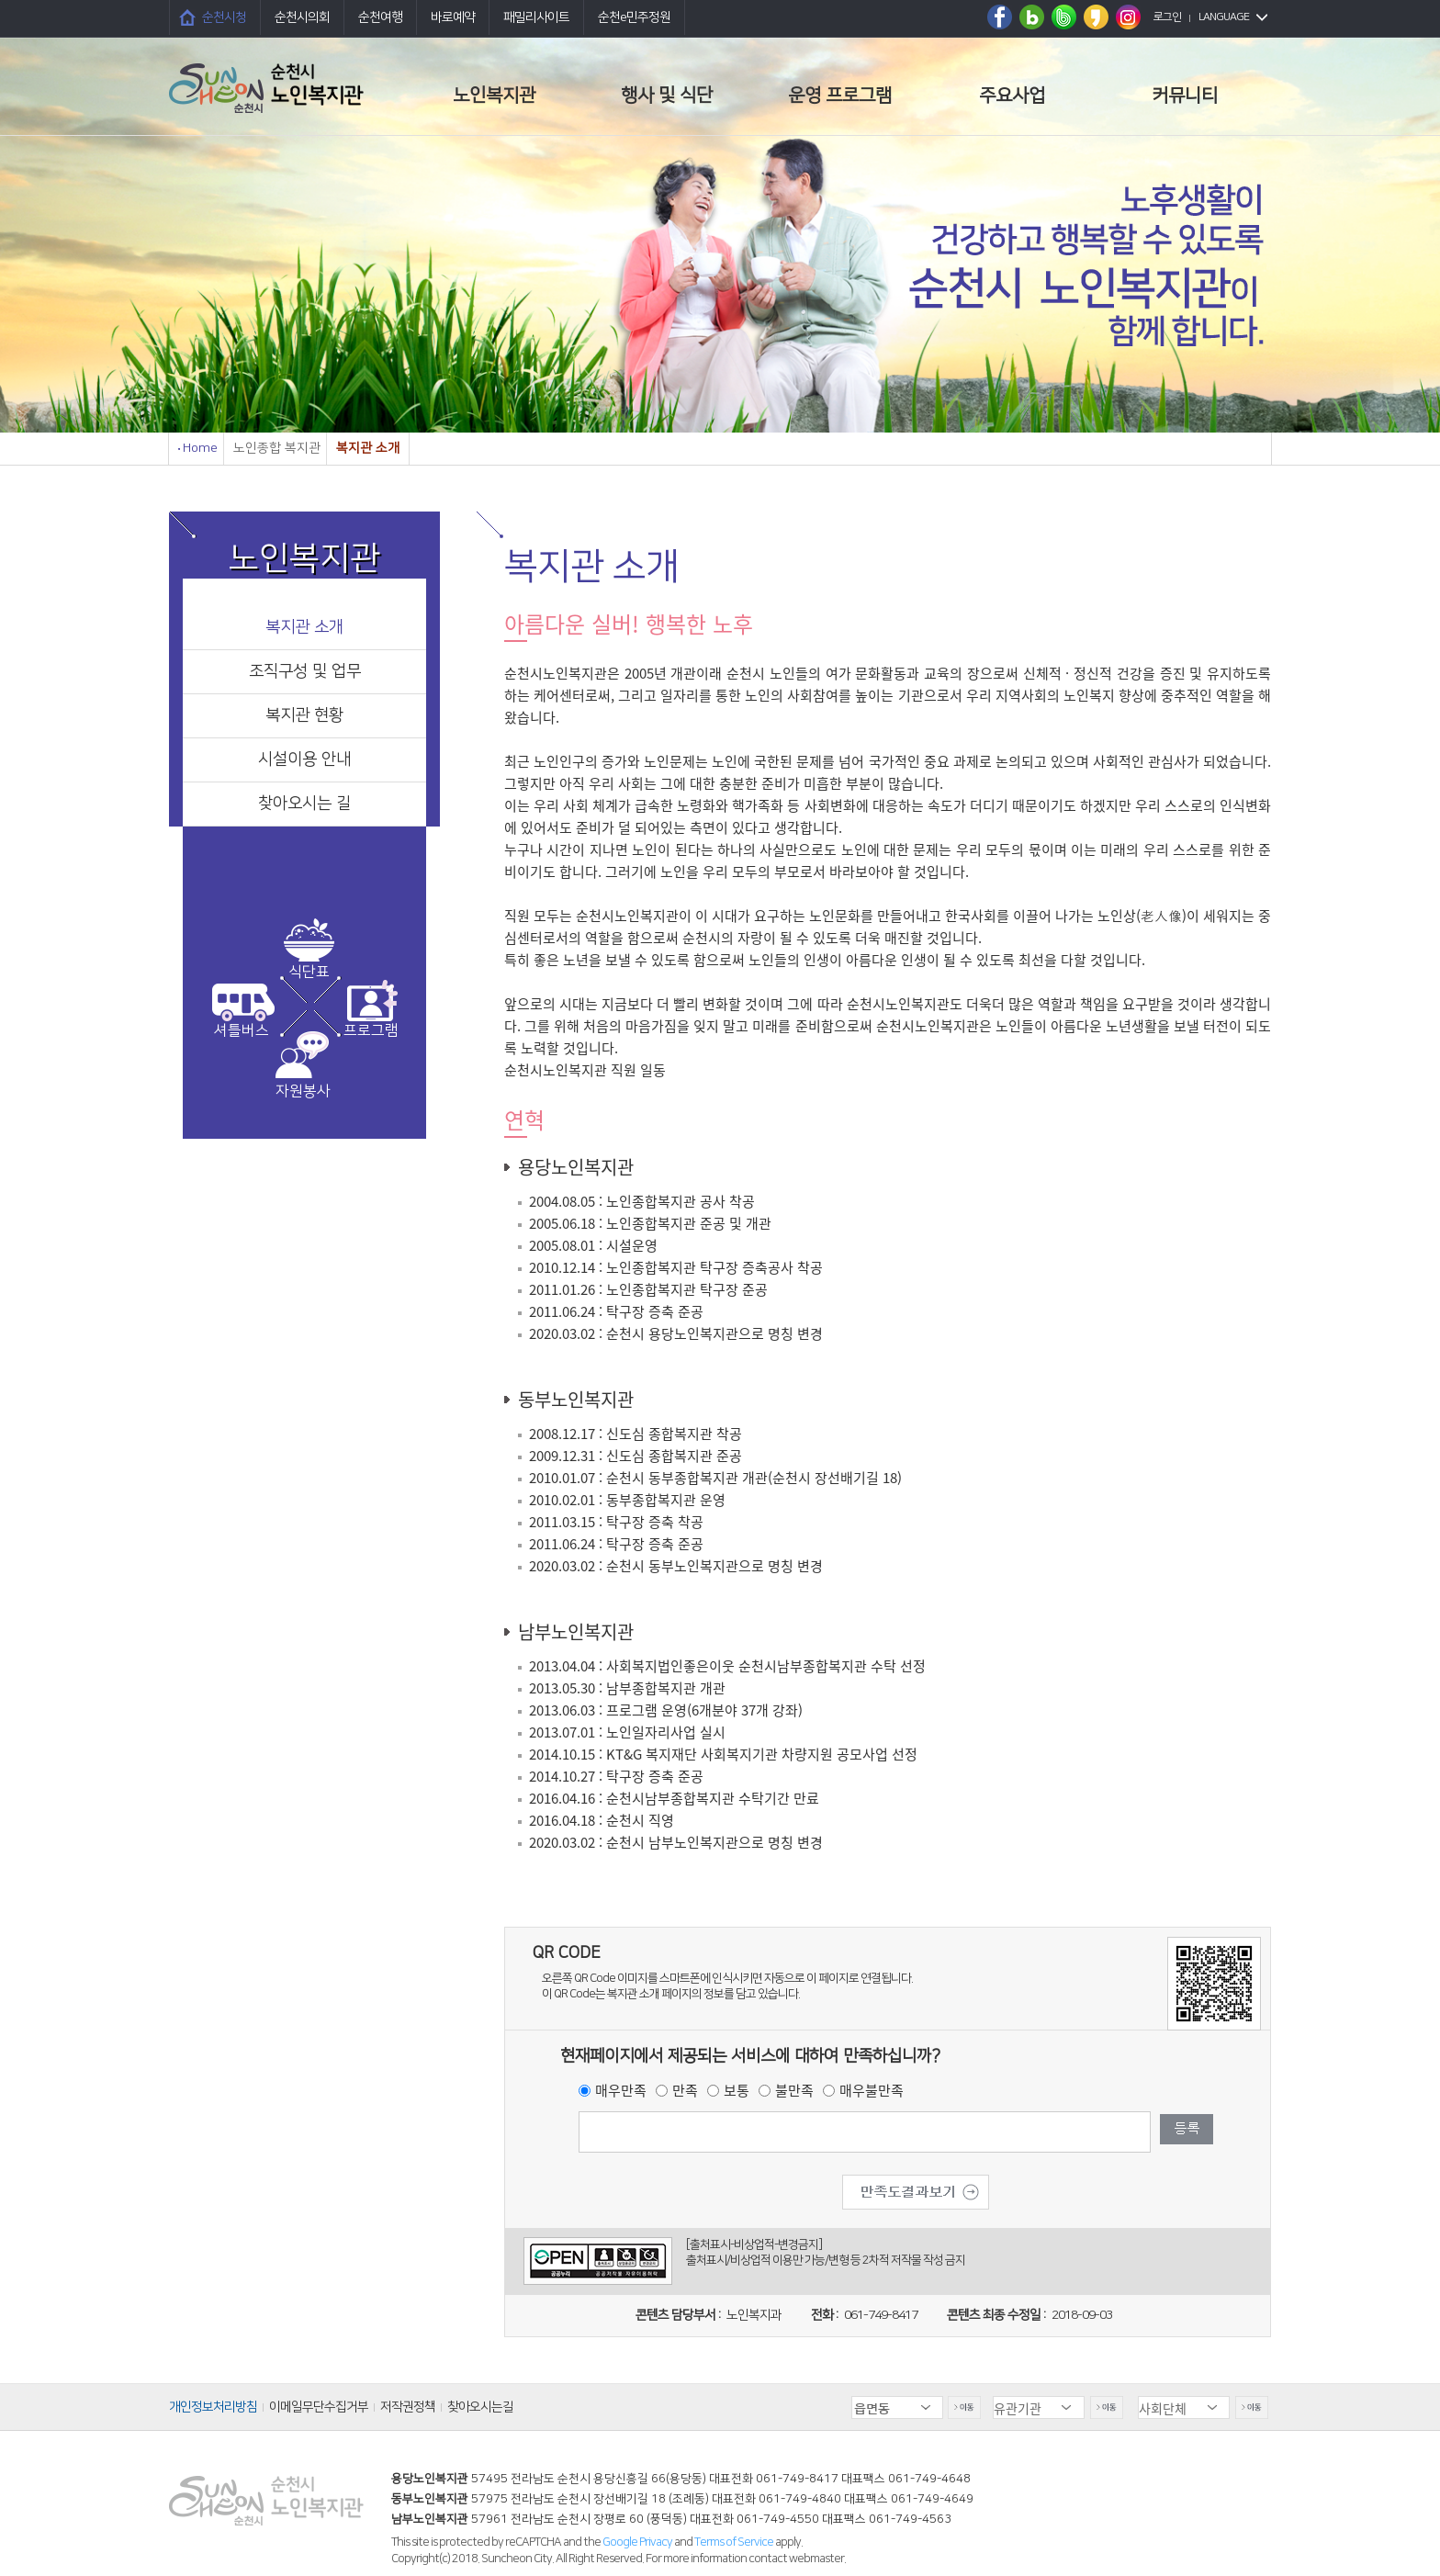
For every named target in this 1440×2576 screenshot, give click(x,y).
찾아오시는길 (480, 2407)
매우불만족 (871, 2090)
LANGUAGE (1223, 17)
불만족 (794, 2090)
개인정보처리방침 (213, 2407)
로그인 (1167, 17)
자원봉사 (303, 1091)
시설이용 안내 (304, 759)
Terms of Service (733, 2542)
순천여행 (380, 17)
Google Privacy (638, 2542)
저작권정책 (407, 2407)
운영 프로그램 (840, 95)
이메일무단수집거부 (318, 2407)
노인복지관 (494, 95)
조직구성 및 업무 (305, 671)
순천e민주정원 (634, 17)
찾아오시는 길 (304, 803)
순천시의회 (302, 17)
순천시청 (224, 17)
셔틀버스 (241, 1030)
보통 (736, 2090)
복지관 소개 (304, 627)
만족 (685, 2090)
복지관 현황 (304, 715)
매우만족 (621, 2090)
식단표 (309, 971)
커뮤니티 (1185, 95)
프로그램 (371, 1030)
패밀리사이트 (536, 17)
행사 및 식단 (667, 95)
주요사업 (1012, 95)
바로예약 (453, 17)
